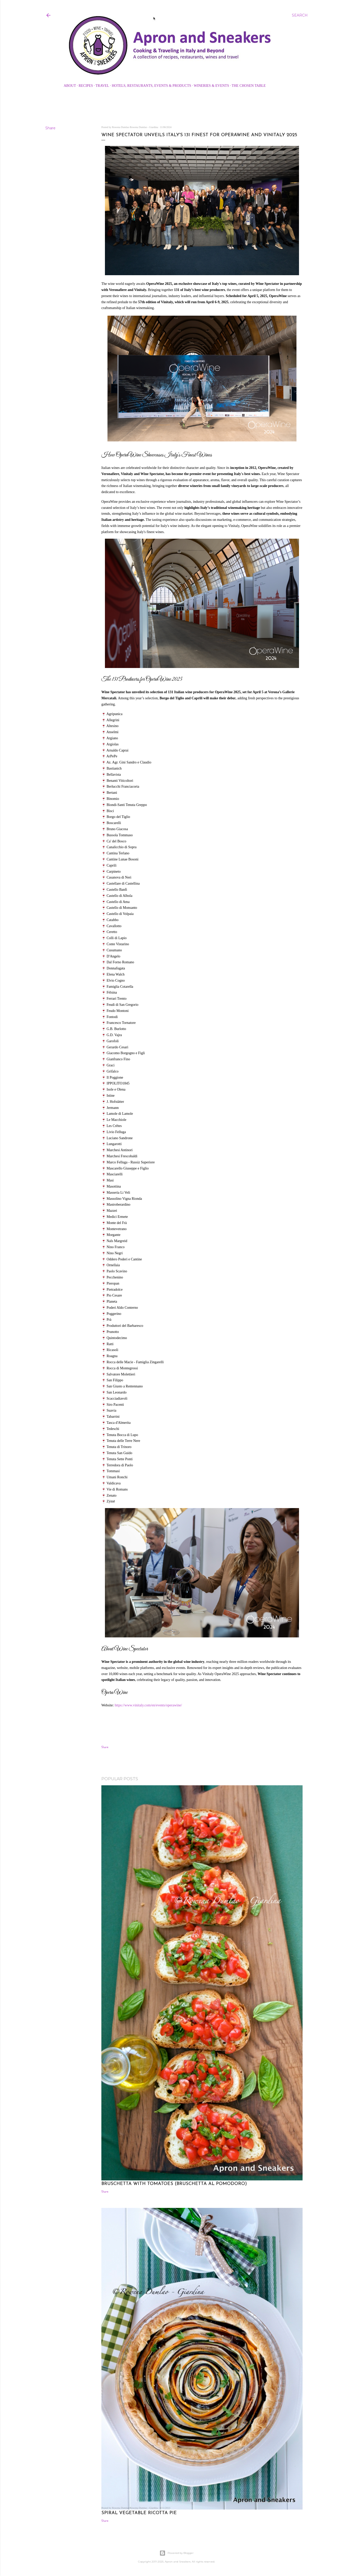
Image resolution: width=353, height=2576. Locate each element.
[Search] (300, 15)
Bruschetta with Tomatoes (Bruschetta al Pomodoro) (174, 2183)
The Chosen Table (249, 86)
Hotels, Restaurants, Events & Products (151, 86)
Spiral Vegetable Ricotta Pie (139, 2513)
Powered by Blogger (176, 2553)
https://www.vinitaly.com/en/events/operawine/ (148, 1705)
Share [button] (50, 128)
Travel (102, 86)
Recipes (86, 86)
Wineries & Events (211, 86)
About (70, 86)
